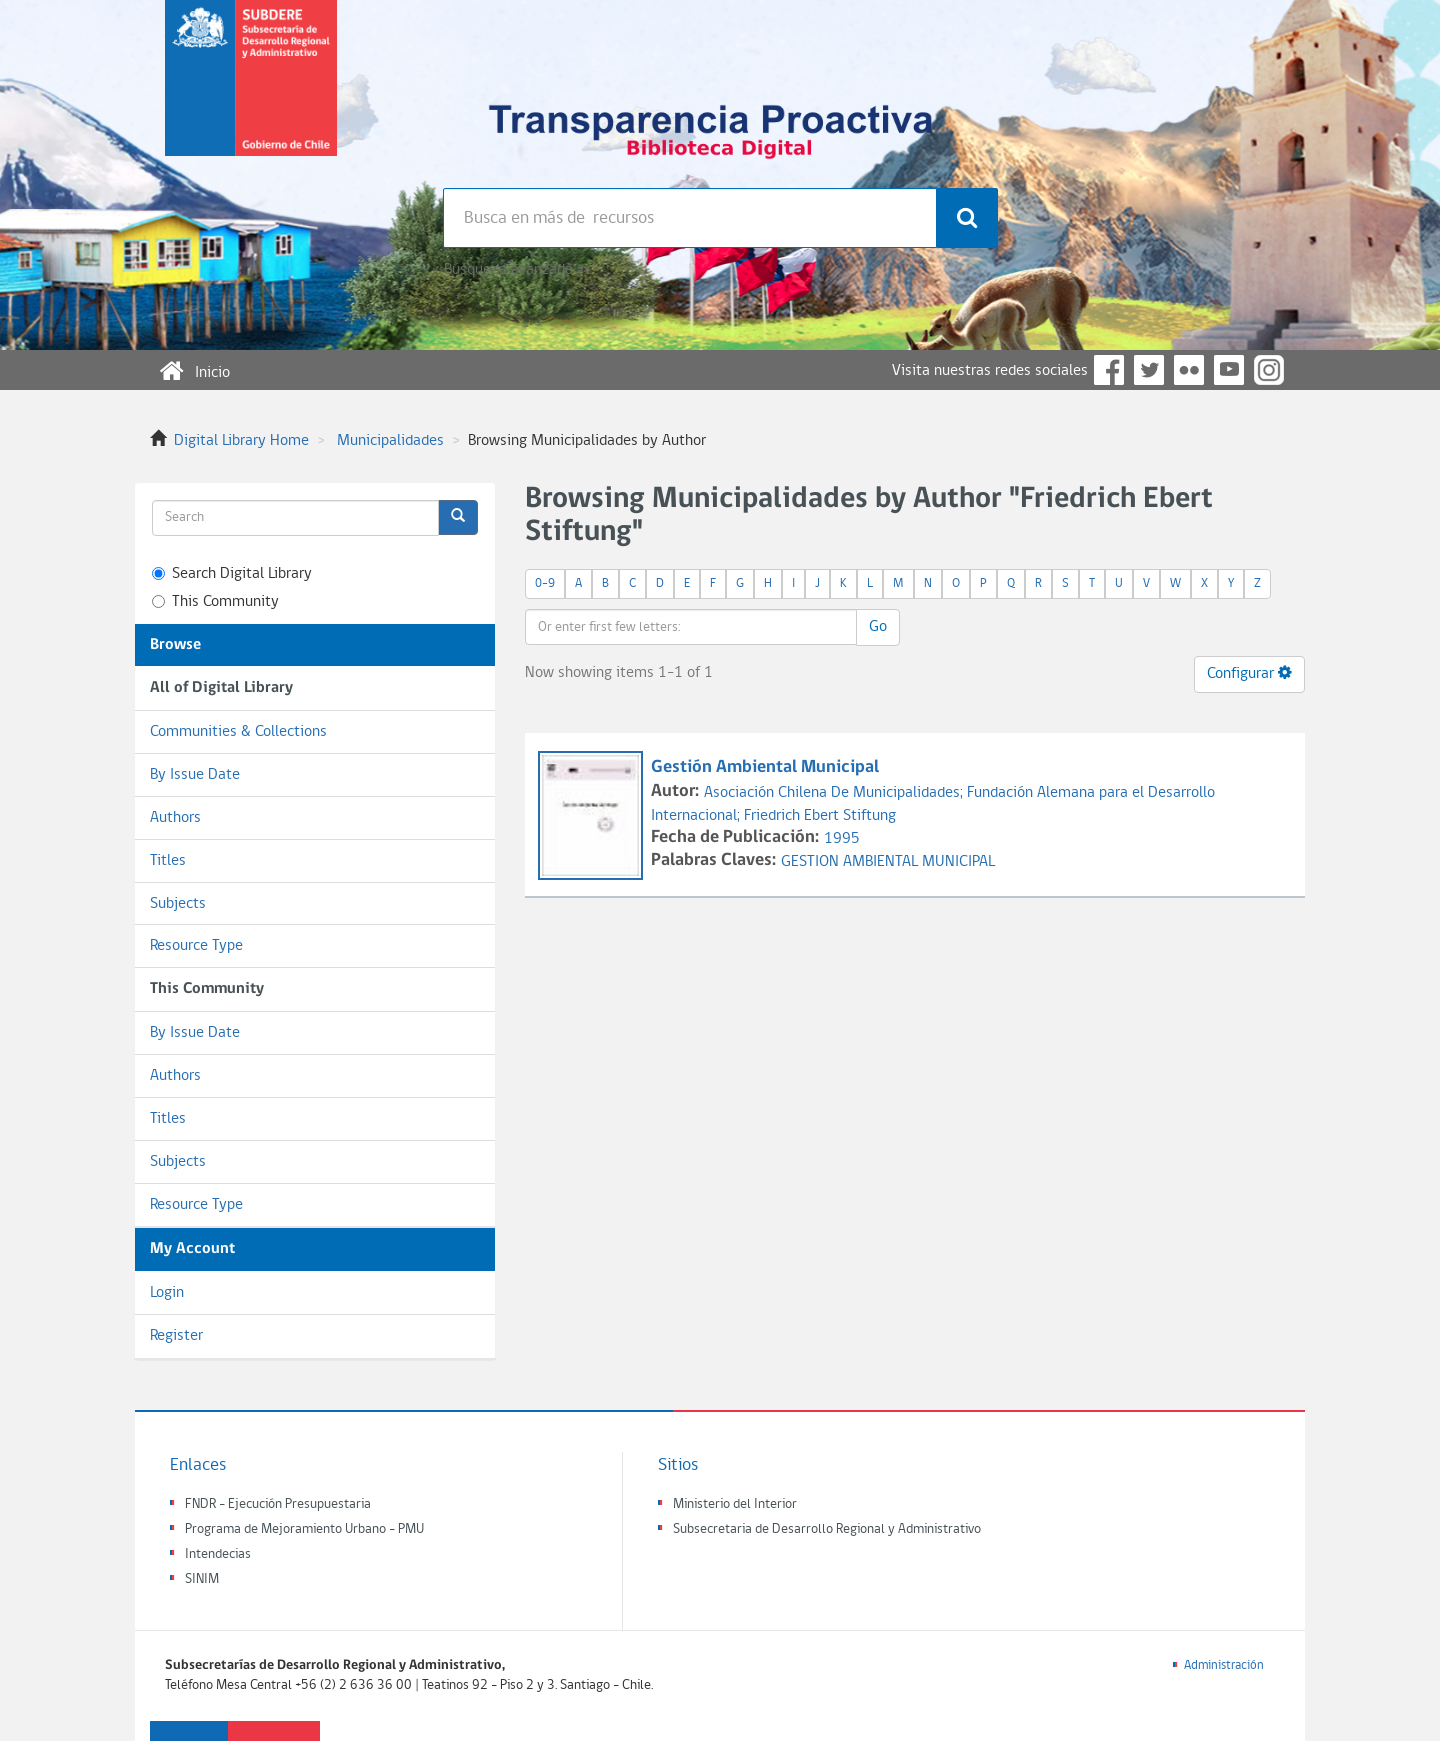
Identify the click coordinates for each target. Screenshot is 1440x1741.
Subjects (178, 904)
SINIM (202, 1579)
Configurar (1249, 673)
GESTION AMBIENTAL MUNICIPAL (888, 862)
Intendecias (218, 1554)
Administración (1224, 1665)
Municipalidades (390, 441)
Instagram (1269, 370)
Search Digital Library (232, 574)
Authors (175, 818)
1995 (842, 839)
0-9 (545, 583)
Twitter (1149, 370)
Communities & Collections (238, 732)
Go (878, 627)
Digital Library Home (241, 441)
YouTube (1229, 370)
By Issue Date (195, 775)
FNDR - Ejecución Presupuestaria (278, 1504)
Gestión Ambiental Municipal (765, 767)
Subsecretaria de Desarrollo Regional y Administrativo (827, 1529)
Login (167, 1293)
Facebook (1109, 370)
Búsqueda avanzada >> (516, 270)
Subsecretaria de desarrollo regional (251, 94)
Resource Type (196, 946)
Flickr (1189, 370)
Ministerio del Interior (735, 1504)
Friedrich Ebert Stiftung (820, 816)
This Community (215, 602)
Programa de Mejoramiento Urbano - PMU (304, 1529)
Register (176, 1336)
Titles (168, 861)
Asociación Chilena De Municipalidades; (835, 793)
